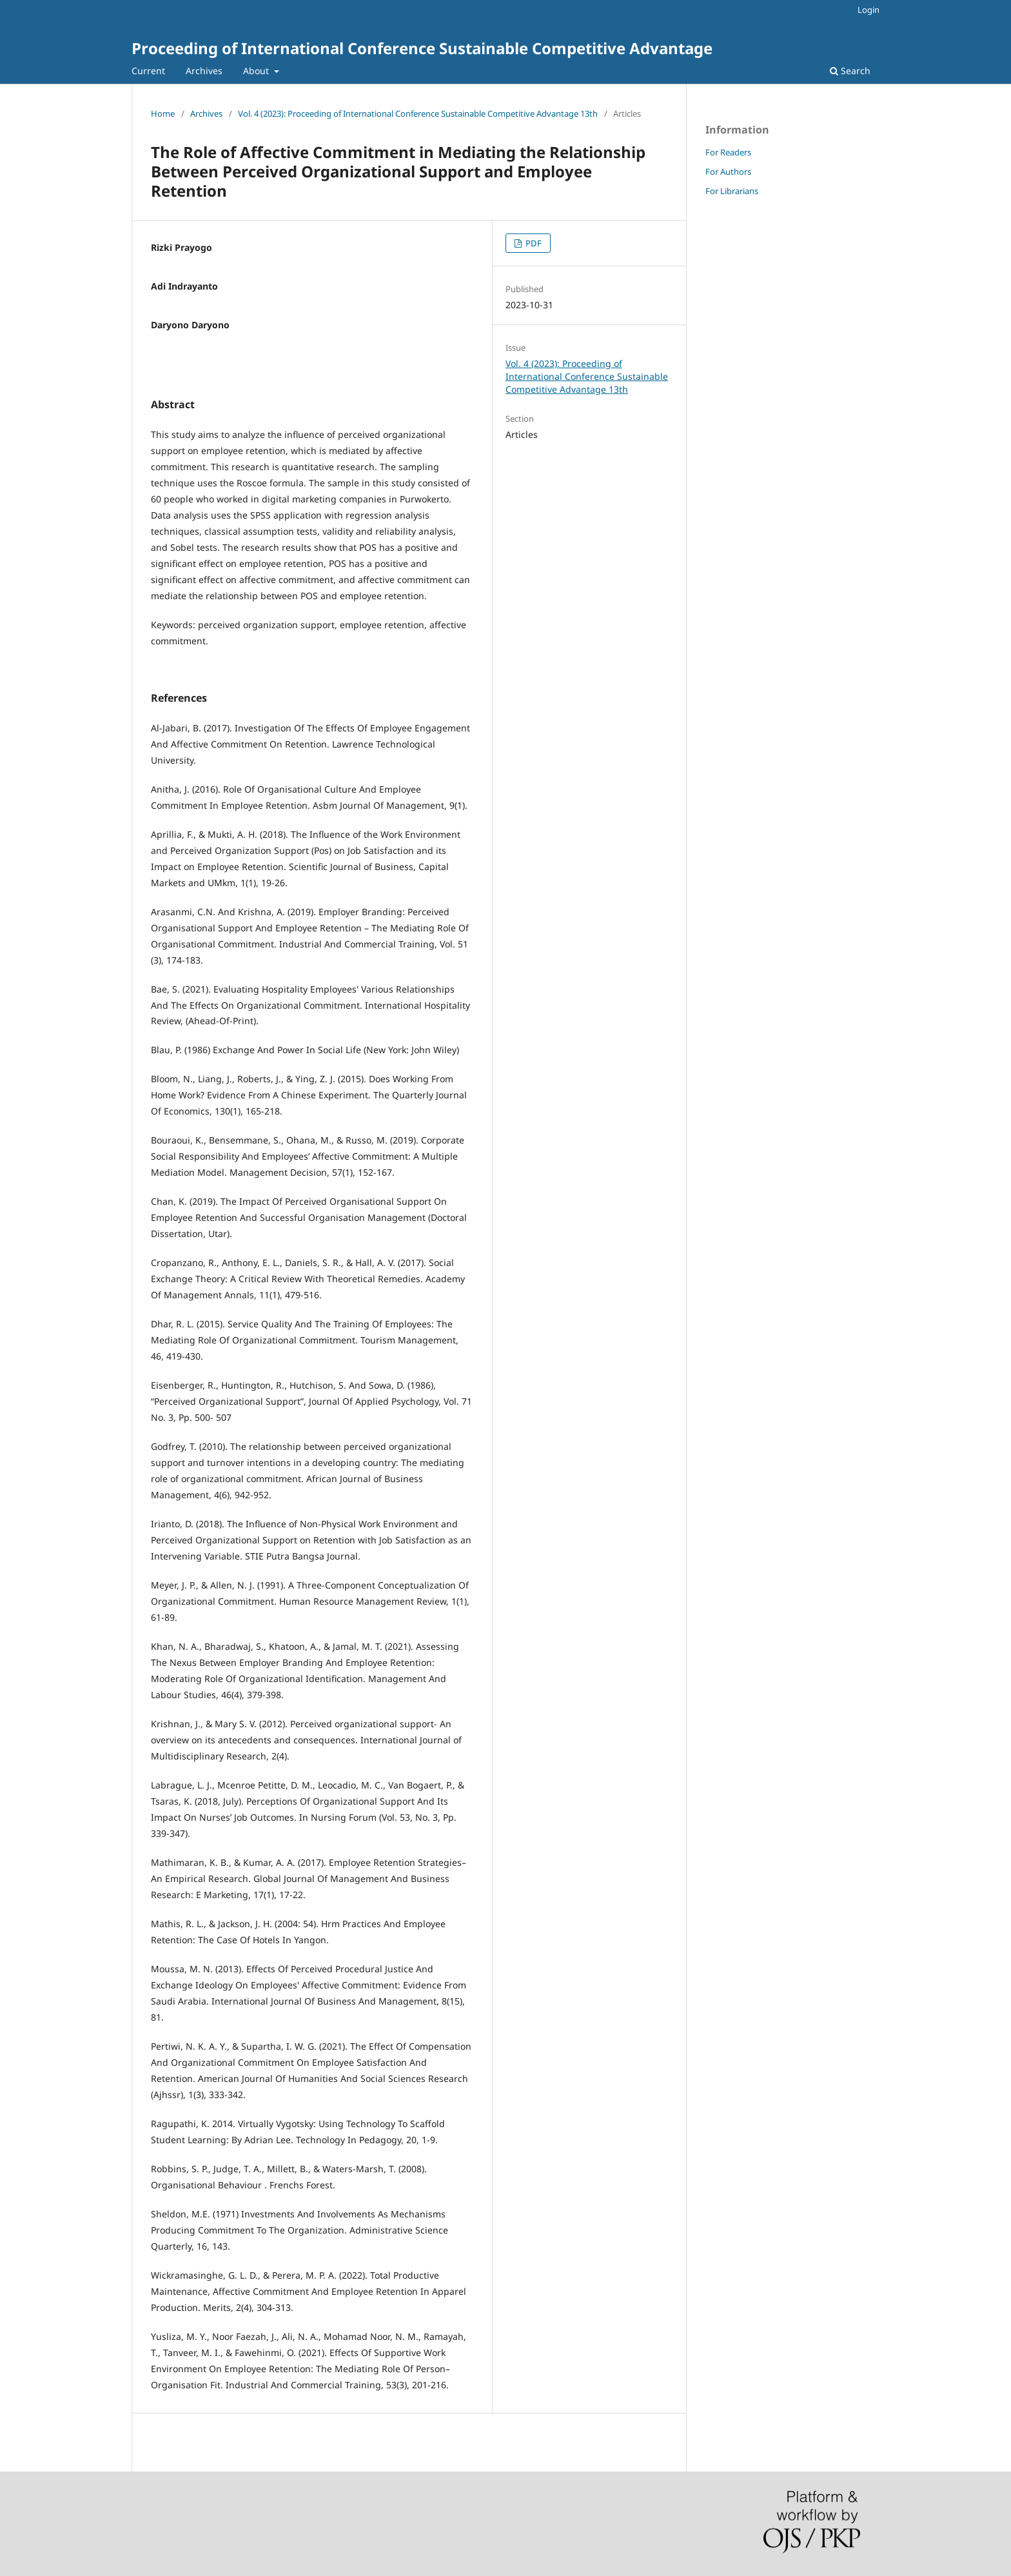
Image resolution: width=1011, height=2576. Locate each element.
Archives (204, 70)
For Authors (728, 171)
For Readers (728, 152)
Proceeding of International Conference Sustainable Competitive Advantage (422, 48)
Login (868, 9)
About (257, 70)
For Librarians (731, 191)
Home (163, 113)
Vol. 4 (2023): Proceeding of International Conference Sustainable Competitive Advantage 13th (418, 113)
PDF (533, 243)
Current (148, 70)
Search (850, 70)
